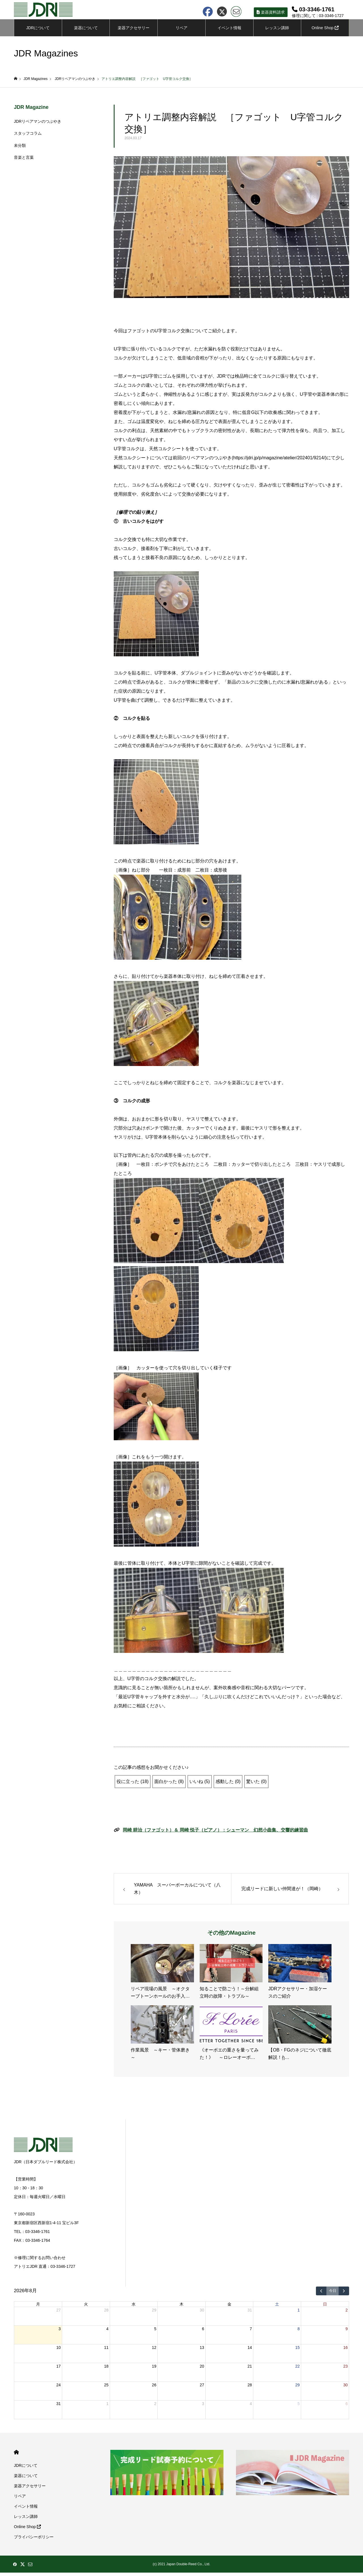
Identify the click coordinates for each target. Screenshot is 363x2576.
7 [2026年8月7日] (251, 2332)
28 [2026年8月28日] (250, 2388)
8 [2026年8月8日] (298, 2332)
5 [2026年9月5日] (298, 2407)
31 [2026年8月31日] (58, 2407)
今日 (332, 2294)
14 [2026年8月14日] (250, 2351)
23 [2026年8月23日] (345, 2369)
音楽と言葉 (24, 160)
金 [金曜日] (229, 2307)
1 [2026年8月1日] (298, 2313)
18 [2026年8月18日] (106, 2369)
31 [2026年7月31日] (250, 2313)
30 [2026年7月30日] (202, 2313)
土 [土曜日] (277, 2307)
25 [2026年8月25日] (106, 2388)
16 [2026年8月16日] (345, 2351)
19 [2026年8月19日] (154, 2369)
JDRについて (38, 31)
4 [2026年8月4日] (107, 2332)
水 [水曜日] (134, 2307)
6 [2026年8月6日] (203, 2332)
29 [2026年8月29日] (297, 2388)
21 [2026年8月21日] (250, 2369)
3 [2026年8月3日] (59, 2332)
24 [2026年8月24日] (58, 2388)
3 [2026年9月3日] (203, 2407)
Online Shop (325, 31)
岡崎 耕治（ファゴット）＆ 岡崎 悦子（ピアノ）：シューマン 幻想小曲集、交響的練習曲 (215, 1833)
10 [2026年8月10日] (58, 2351)
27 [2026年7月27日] (58, 2313)
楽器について (86, 31)
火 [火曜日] (86, 2307)
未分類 (20, 149)
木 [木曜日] (181, 2307)
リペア (181, 31)
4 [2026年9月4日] (251, 2407)
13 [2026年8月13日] (202, 2351)
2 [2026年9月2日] (155, 2407)
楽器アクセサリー (30, 2489)
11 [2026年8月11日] (106, 2351)
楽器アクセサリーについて (133, 34)
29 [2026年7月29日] (154, 2313)
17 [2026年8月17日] (58, 2369)
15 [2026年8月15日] (297, 2351)
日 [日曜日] (325, 2307)
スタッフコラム (28, 136)
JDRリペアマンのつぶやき (37, 124)
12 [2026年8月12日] (154, 2351)
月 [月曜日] (38, 2307)
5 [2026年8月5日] (155, 2332)
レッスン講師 (277, 31)
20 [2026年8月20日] (202, 2369)
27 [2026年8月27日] (202, 2388)
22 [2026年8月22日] (297, 2369)
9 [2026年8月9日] (346, 2332)
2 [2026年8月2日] (346, 2313)
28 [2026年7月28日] (106, 2313)
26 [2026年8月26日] (154, 2388)
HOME (16, 2455)
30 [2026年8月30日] (345, 2388)
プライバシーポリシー (34, 2540)
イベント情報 (229, 31)
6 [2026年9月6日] (346, 2407)
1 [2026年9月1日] (107, 2407)
